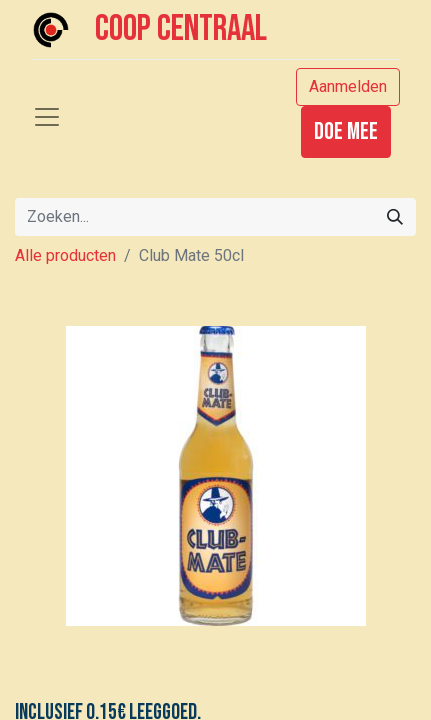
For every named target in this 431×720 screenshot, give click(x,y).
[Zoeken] (395, 217)
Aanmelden (348, 86)
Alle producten (65, 255)
